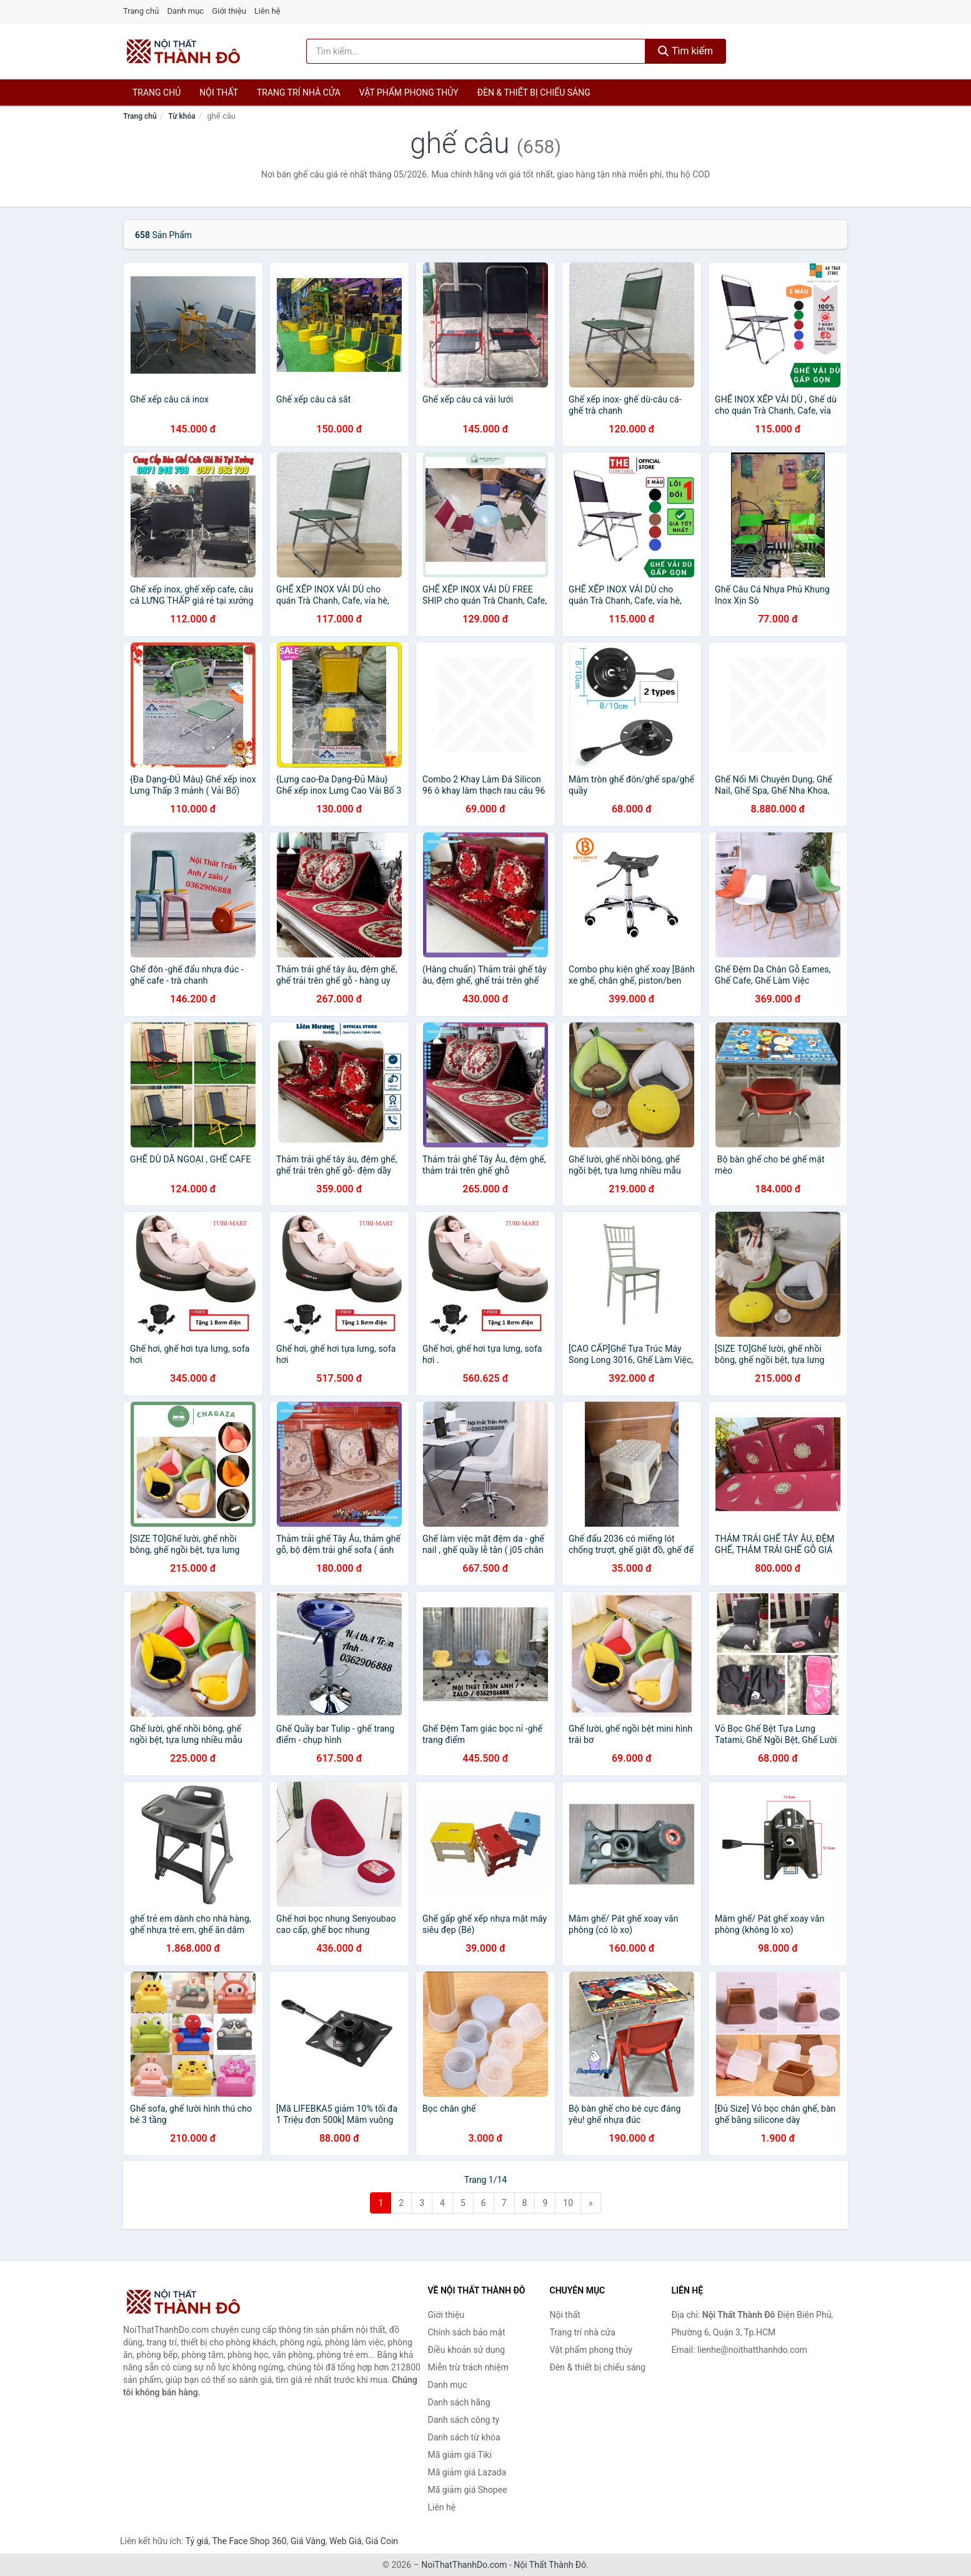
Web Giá (345, 2541)
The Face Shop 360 (249, 2541)
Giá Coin (382, 2541)
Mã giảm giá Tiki (460, 2455)
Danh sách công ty (464, 2420)
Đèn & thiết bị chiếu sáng (533, 92)
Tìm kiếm (685, 51)
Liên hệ (267, 11)
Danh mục (185, 11)
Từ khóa (181, 116)
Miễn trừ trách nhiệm (468, 2367)
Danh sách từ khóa (464, 2437)
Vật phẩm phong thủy (409, 92)
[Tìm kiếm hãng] (476, 51)
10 (568, 2203)
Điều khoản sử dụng (466, 2350)
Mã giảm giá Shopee (467, 2490)
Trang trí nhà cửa (299, 92)
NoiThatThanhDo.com (464, 2565)
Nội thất (218, 92)
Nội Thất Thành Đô (550, 2565)
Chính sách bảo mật (466, 2332)
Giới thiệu (229, 11)
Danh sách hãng (459, 2402)
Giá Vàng (308, 2541)
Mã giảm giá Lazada (467, 2472)
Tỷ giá (197, 2541)
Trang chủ (141, 11)
